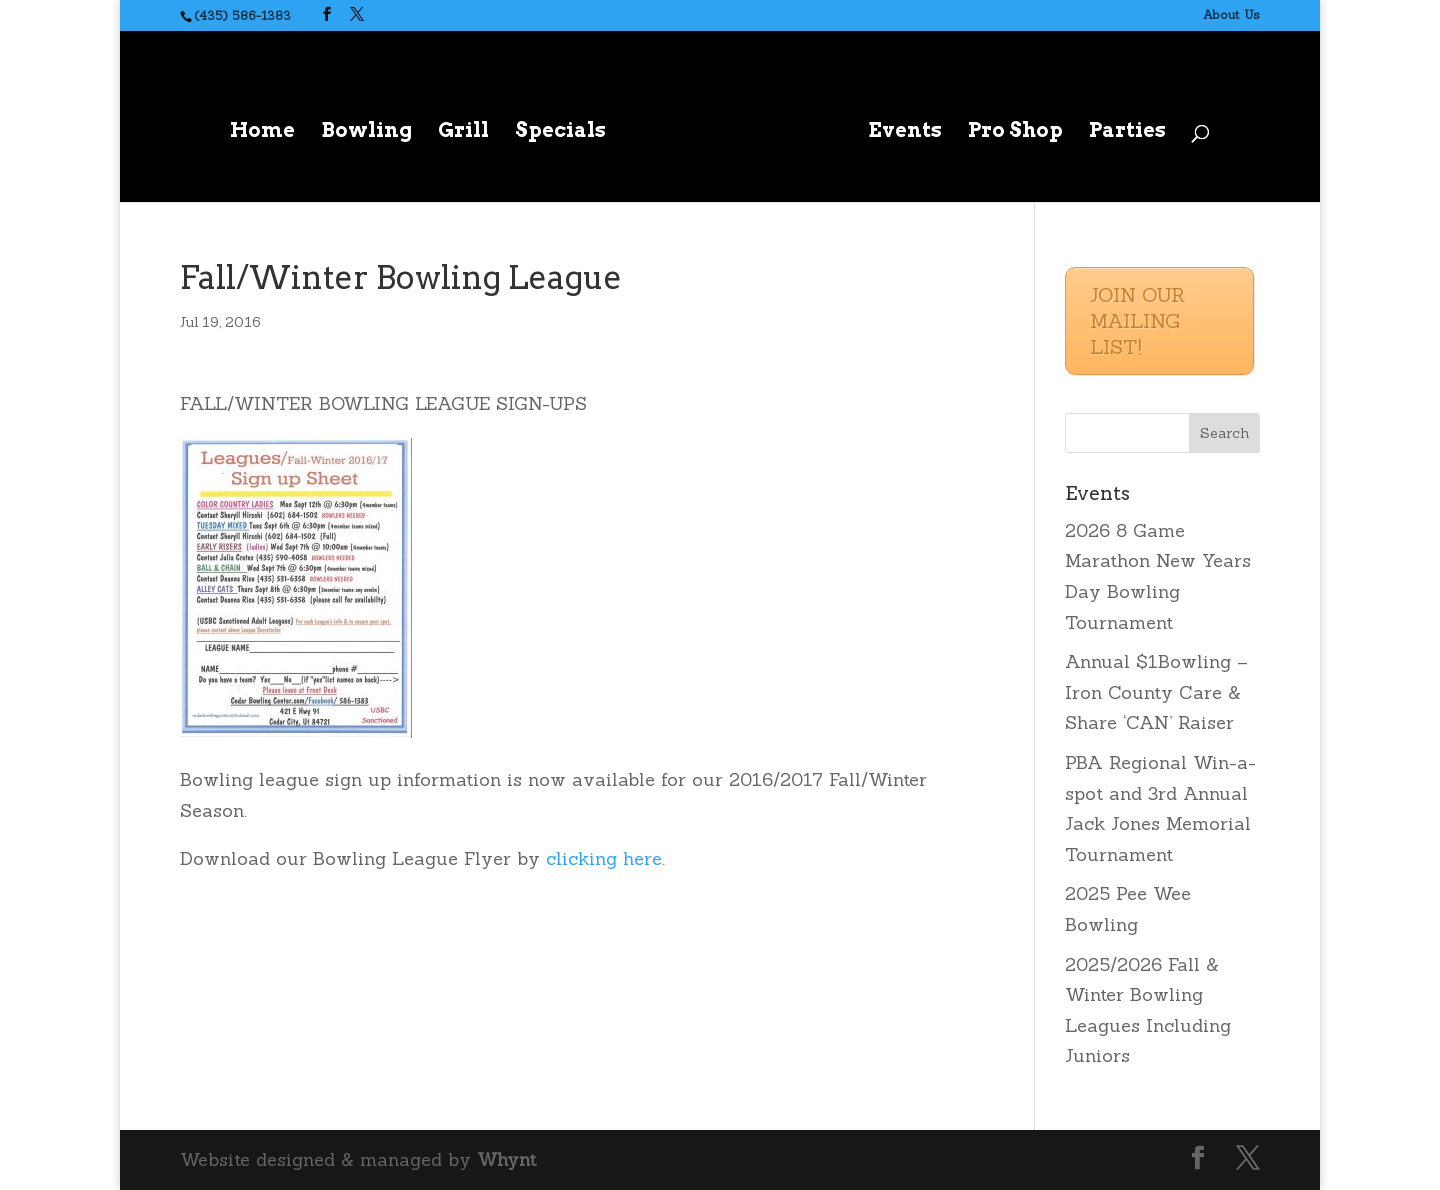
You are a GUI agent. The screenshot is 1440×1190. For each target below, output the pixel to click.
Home (262, 132)
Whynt (506, 1159)
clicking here (604, 858)
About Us (1231, 14)
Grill (463, 132)
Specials (560, 132)
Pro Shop (1015, 132)
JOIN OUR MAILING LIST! (1137, 320)
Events (905, 132)
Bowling (366, 132)
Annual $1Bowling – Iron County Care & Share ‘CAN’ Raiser (1156, 692)
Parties (1127, 132)
